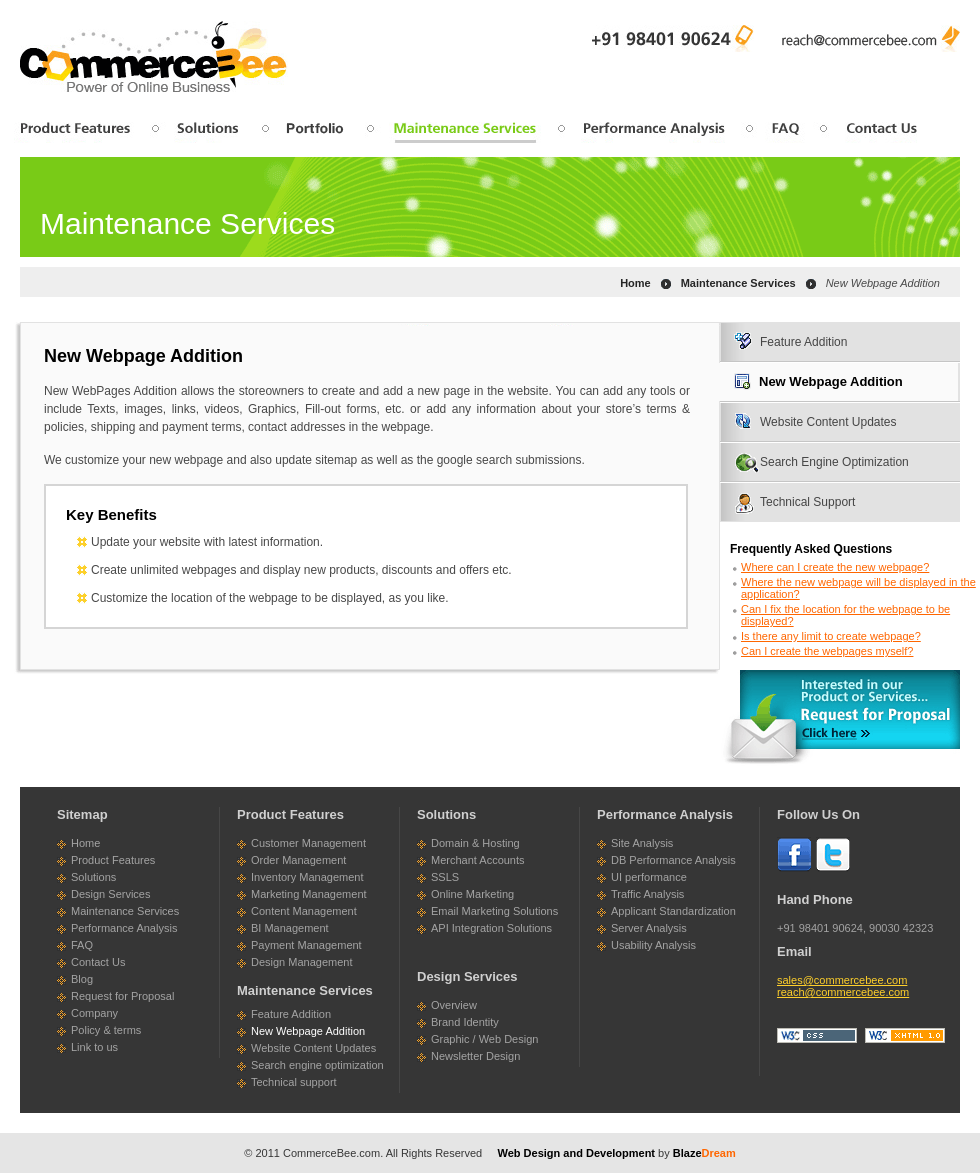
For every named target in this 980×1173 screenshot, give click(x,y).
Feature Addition (803, 342)
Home (635, 283)
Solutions (93, 877)
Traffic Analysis (647, 894)
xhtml (905, 1035)
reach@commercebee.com (871, 35)
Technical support (294, 1082)
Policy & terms (106, 1030)
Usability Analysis (653, 945)
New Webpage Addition (831, 381)
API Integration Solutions (491, 928)
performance (653, 132)
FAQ (82, 945)
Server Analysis (649, 928)
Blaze (704, 1153)
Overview (454, 1005)
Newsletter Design (475, 1056)
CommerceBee (154, 56)
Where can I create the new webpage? (835, 567)
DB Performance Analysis (673, 860)
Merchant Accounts (478, 860)
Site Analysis (642, 843)
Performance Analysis (124, 928)
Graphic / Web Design (484, 1039)
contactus (873, 132)
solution (208, 132)
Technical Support (807, 502)
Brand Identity (465, 1022)
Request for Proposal (122, 996)
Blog (82, 979)
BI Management (290, 928)
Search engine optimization (317, 1065)
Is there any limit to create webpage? (831, 636)
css (817, 1035)
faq (784, 132)
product (83, 132)
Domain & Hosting (475, 843)
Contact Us (98, 962)
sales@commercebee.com (842, 980)
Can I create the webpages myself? (827, 651)
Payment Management (306, 945)
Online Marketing (472, 894)
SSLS (445, 877)
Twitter (833, 854)
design (315, 132)
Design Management (302, 962)
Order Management (298, 860)
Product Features (113, 860)
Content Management (304, 911)
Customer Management (308, 843)
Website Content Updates (828, 422)
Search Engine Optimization (834, 462)
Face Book (794, 854)
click (840, 718)
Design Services (110, 894)
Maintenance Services (125, 911)
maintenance (463, 132)
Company (94, 1013)
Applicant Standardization (673, 911)
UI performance (649, 877)
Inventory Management (307, 877)
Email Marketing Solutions (494, 911)
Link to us (94, 1047)
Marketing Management (309, 894)
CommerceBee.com (331, 1153)
